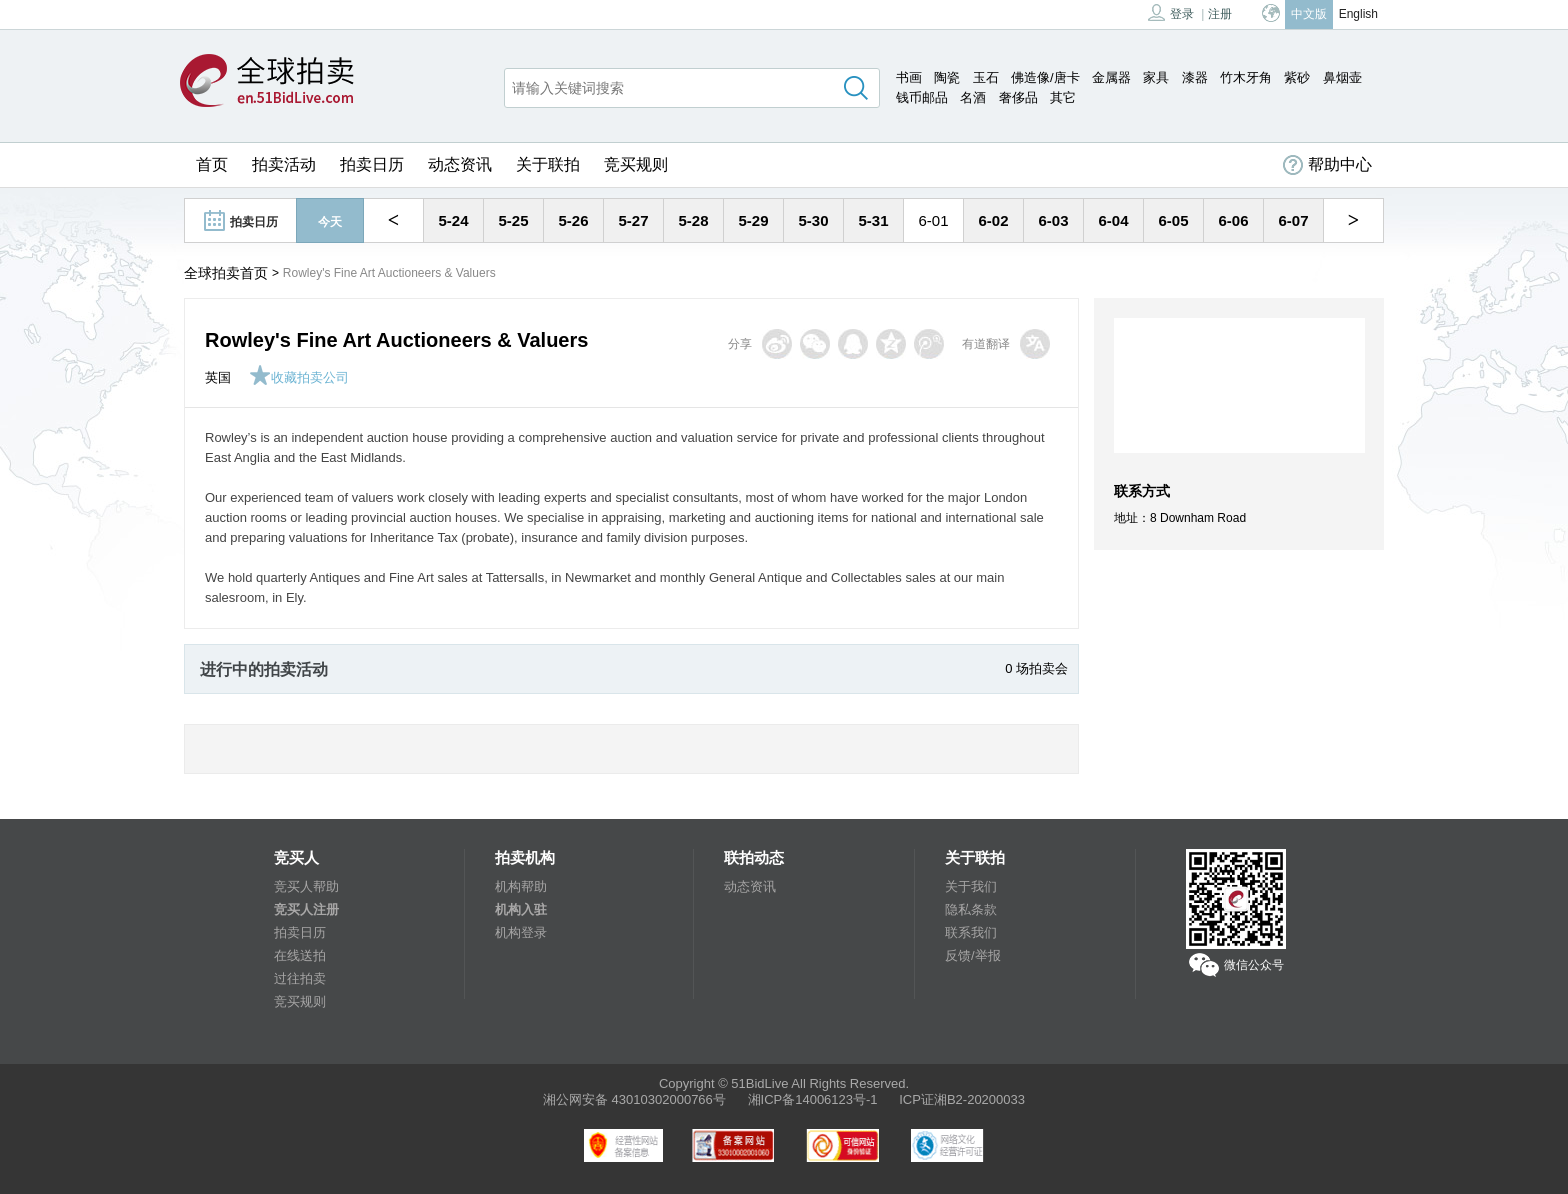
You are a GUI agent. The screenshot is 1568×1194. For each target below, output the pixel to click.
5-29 (753, 220)
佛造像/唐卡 (1045, 77)
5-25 (513, 220)
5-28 (693, 220)
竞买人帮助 (306, 886)
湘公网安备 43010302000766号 (634, 1099)
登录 (1171, 12)
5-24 (453, 220)
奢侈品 (1018, 97)
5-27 (633, 220)
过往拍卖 (300, 978)
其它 (1063, 97)
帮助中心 (1327, 165)
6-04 (1113, 220)
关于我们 (971, 886)
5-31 (873, 220)
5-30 (813, 220)
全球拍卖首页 (226, 273)
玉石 (986, 77)
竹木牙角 (1246, 77)
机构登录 (521, 932)
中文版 (1309, 14)
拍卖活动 (284, 164)
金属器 (1111, 77)
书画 (909, 77)
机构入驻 (521, 909)
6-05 (1173, 220)
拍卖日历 (372, 164)
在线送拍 (300, 955)
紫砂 (1297, 77)
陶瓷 (947, 77)
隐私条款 (971, 909)
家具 (1156, 77)
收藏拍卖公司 (299, 377)
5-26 (573, 220)
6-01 (933, 220)
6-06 (1233, 220)
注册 (1220, 14)
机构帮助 (521, 886)
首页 (212, 164)
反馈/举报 (973, 955)
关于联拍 (548, 164)
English (1358, 14)
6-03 (1053, 220)
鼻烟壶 (1342, 77)
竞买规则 (636, 164)
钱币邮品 (922, 97)
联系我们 (971, 932)
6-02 (993, 220)
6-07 (1293, 220)
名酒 (973, 97)
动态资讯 (460, 164)
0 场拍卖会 (1036, 668)
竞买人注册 (306, 909)
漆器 (1195, 77)
